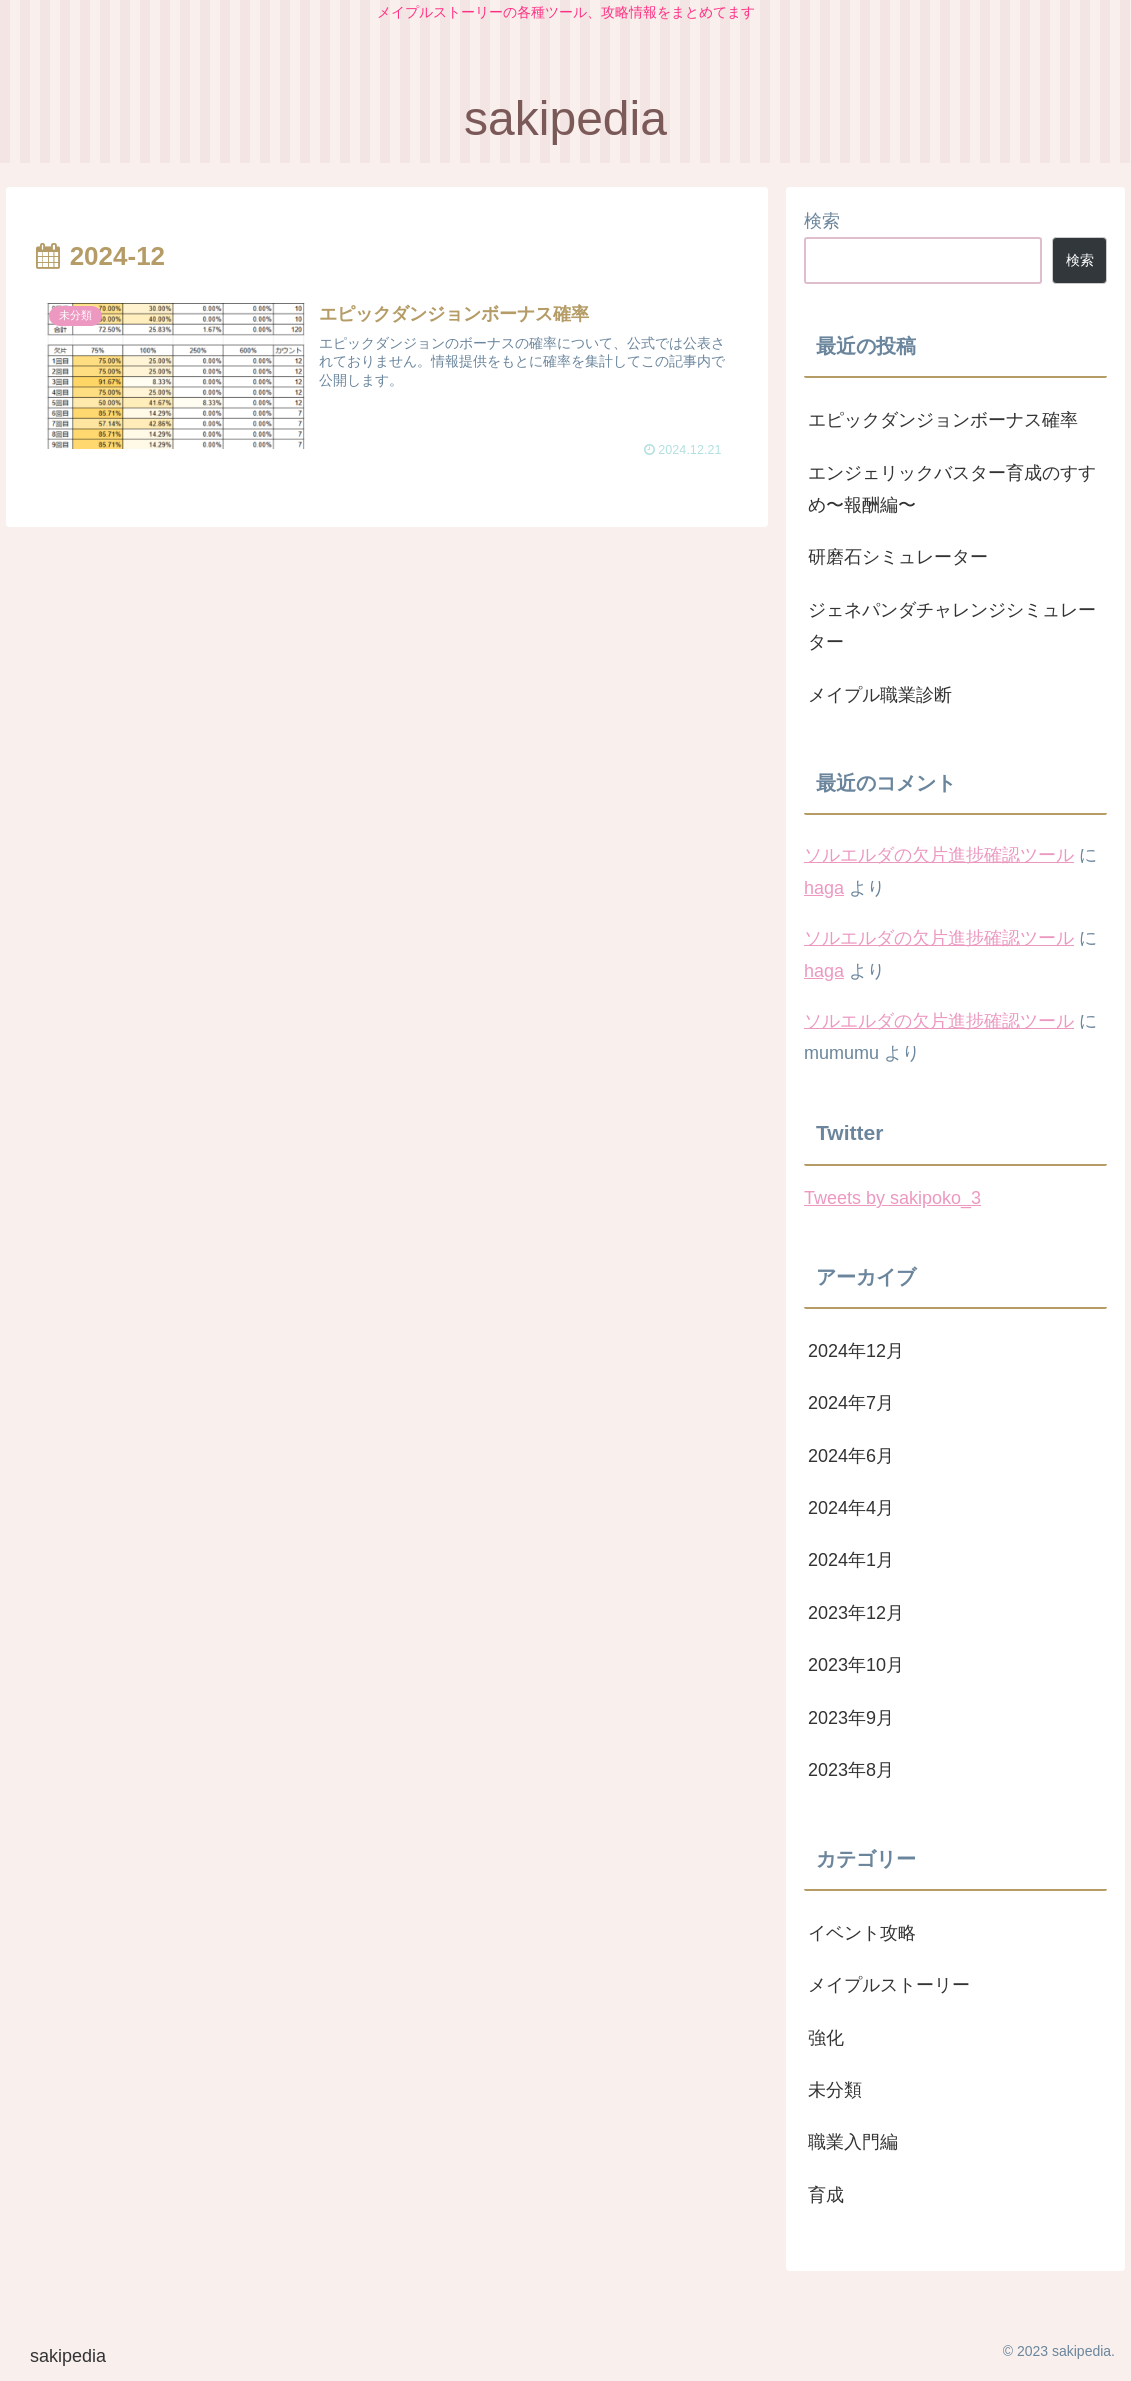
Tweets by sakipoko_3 (892, 1198)
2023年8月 (851, 1770)
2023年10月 (856, 1665)
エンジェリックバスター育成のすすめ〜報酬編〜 (952, 489)
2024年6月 (851, 1456)
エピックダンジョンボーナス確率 (943, 420)
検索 (822, 221)
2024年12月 (856, 1351)
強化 (826, 2038)
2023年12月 (856, 1613)
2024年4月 (851, 1508)
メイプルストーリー (889, 1985)
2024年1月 (851, 1560)
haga (824, 888)
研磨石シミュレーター (898, 557)
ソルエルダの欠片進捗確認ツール (939, 855)
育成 (826, 2195)
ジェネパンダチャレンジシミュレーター (952, 626)
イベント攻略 (862, 1933)
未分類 (835, 2090)
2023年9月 (851, 1718)
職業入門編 (853, 2142)
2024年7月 (851, 1403)
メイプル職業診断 (880, 695)
